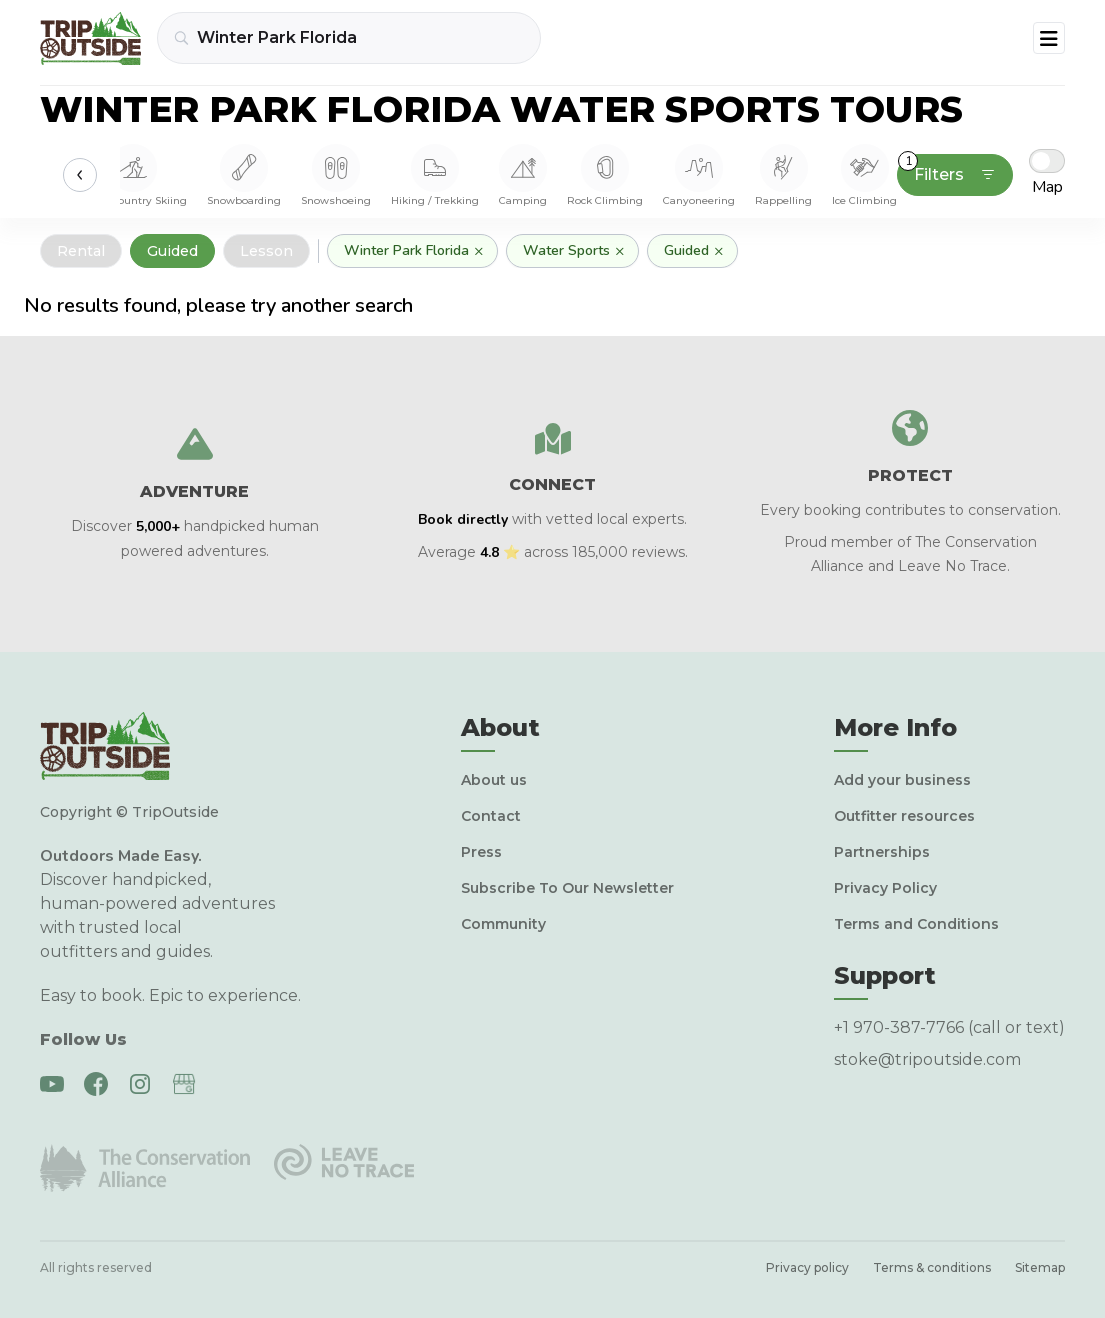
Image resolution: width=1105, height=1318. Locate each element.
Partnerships (882, 852)
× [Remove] (479, 251)
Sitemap (1040, 1267)
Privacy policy (807, 1267)
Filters (947, 169)
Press (481, 852)
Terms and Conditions (916, 924)
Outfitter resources (904, 816)
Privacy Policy (885, 888)
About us (494, 780)
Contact (491, 816)
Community (503, 924)
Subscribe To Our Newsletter (567, 888)
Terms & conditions (932, 1267)
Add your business (902, 780)
